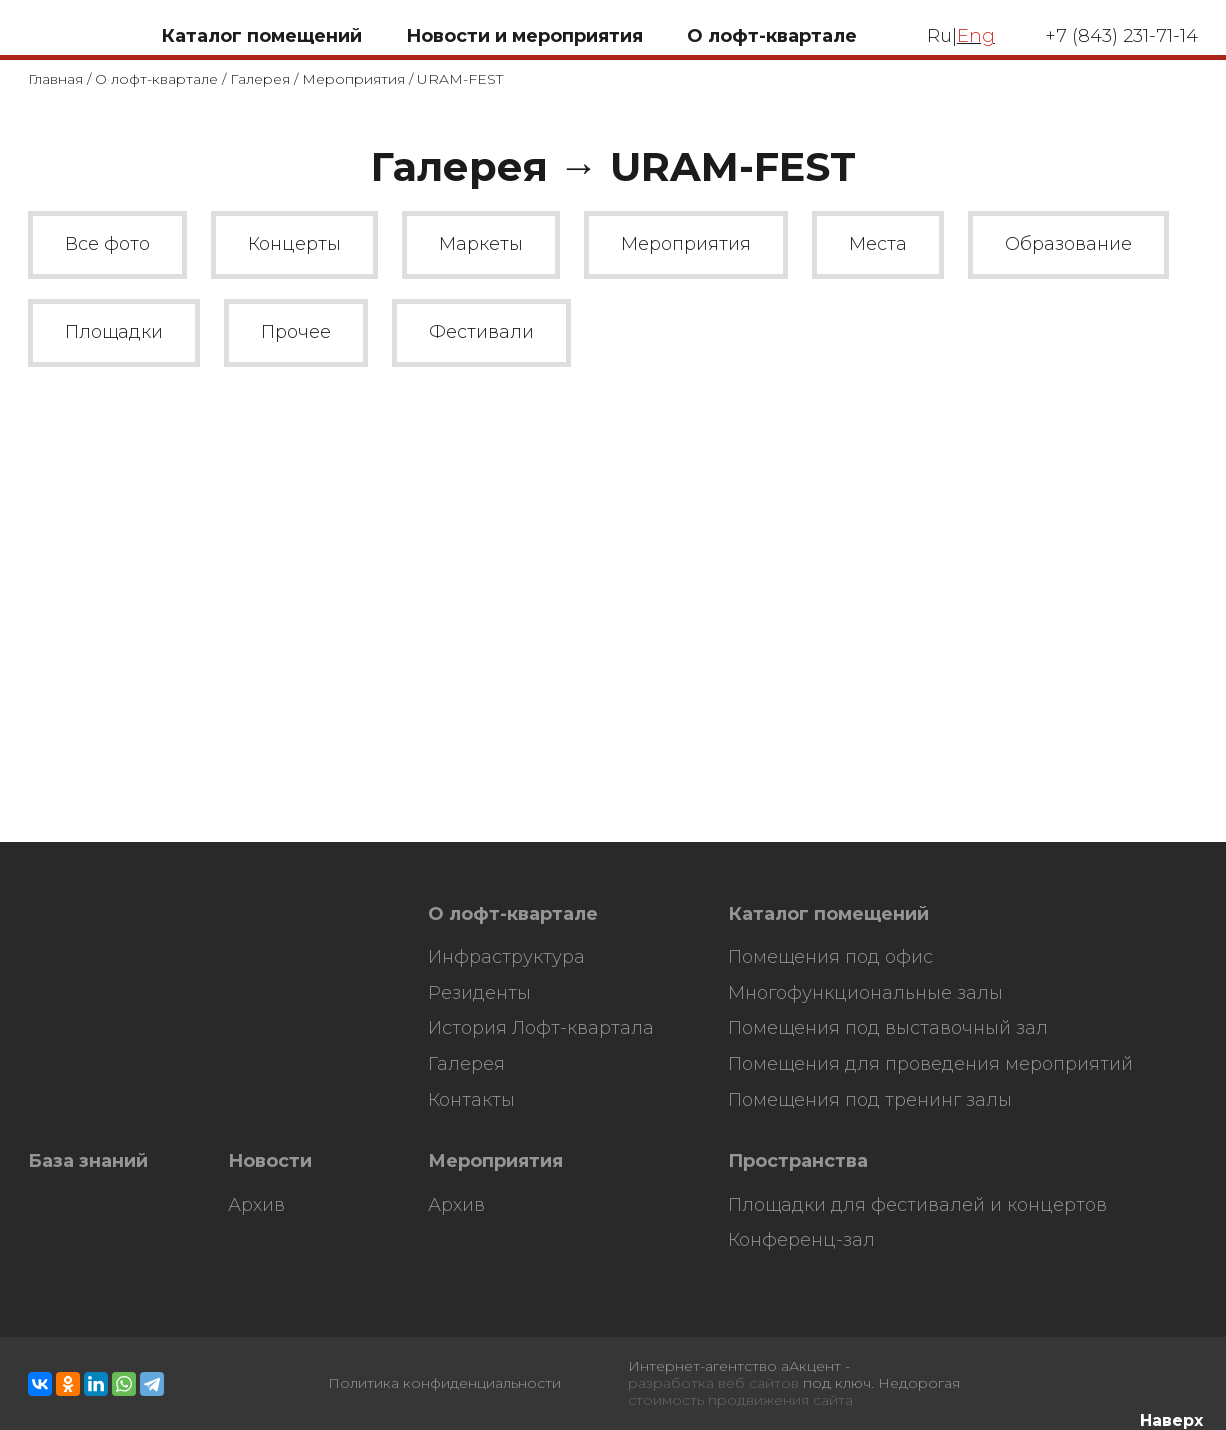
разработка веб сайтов (713, 1383)
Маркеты (481, 244)
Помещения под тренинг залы (870, 1100)
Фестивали (481, 332)
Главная (55, 79)
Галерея (260, 79)
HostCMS (61, 928)
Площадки (114, 332)
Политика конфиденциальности (444, 1383)
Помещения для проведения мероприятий (930, 1064)
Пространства (798, 1161)
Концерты (294, 244)
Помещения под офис (830, 957)
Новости (270, 1161)
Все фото (107, 244)
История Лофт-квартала (541, 1028)
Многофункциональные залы (865, 993)
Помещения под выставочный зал (888, 1028)
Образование (1068, 244)
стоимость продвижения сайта (740, 1400)
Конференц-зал (801, 1240)
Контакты (471, 1100)
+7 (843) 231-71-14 (1121, 36)
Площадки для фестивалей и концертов (917, 1205)
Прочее (296, 332)
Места (878, 244)
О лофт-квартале (156, 79)
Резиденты (479, 993)
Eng (976, 36)
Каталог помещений (828, 914)
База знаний (88, 1161)
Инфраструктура (506, 957)
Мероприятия (353, 79)
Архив (256, 1205)
